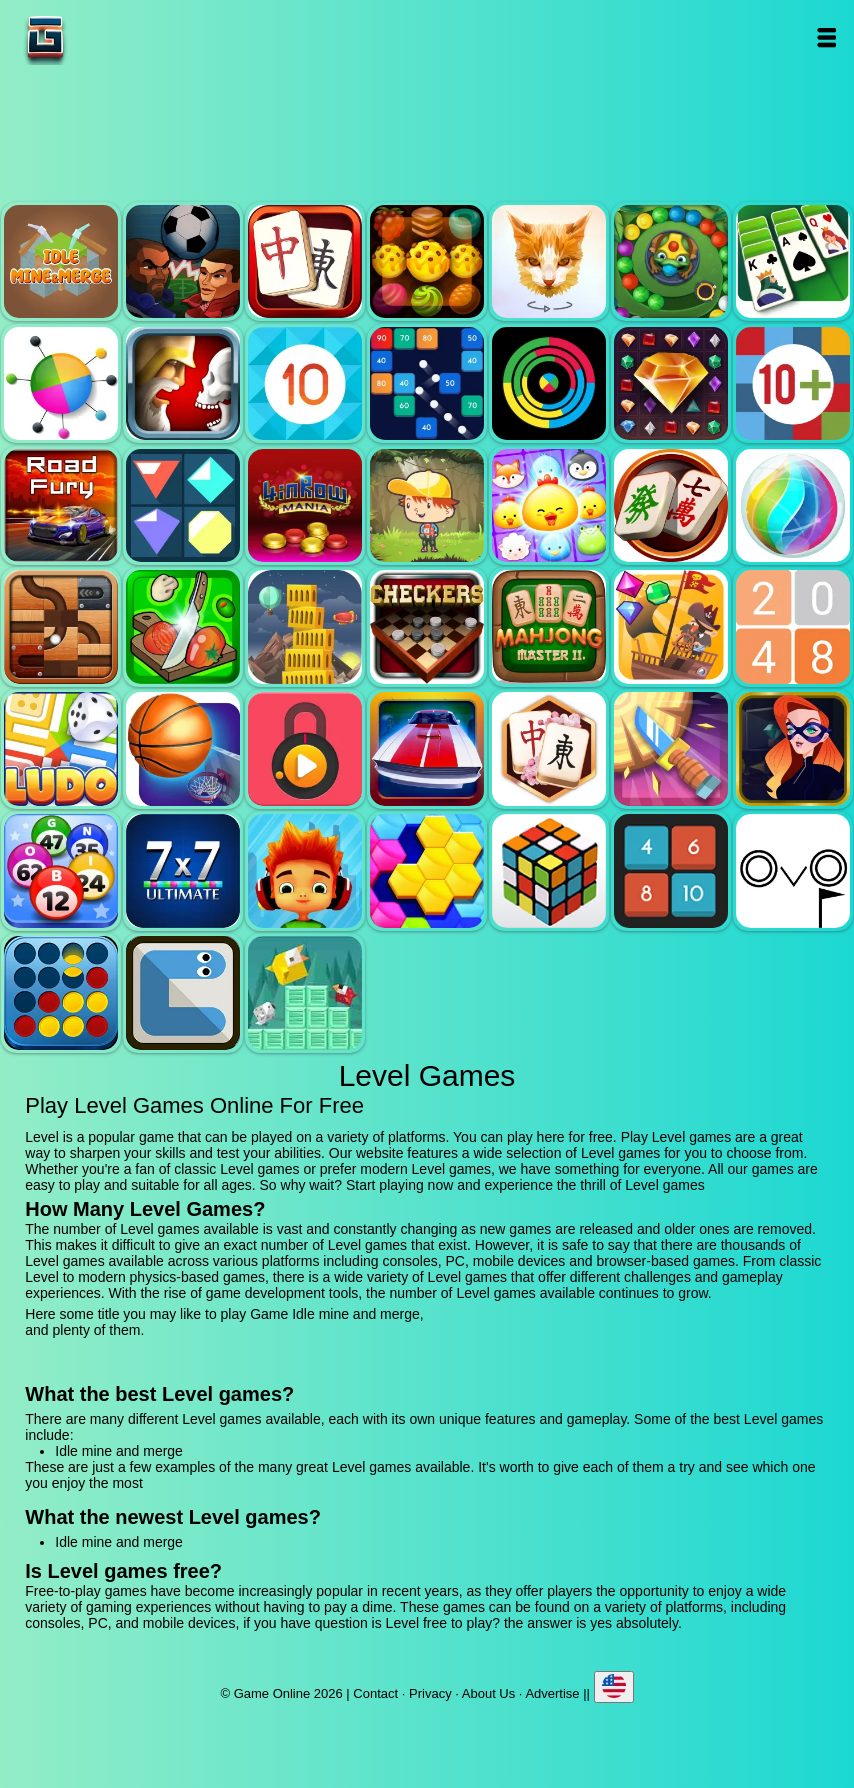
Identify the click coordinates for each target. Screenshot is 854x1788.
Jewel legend (671, 384)
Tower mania (305, 627)
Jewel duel (183, 384)
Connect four (61, 993)
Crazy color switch (549, 384)
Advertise (552, 1693)
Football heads (183, 262)
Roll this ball (61, 627)
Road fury (61, 506)
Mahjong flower (549, 749)
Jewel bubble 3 (793, 506)
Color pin (61, 384)
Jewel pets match (549, 506)
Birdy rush (305, 993)
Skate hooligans (305, 871)
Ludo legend (61, 749)
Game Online (108, 37)
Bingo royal (61, 871)
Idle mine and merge (61, 262)
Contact (375, 1693)
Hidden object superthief (793, 749)
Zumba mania (671, 262)
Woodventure (427, 506)
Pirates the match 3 (671, 627)
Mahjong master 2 (549, 627)
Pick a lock (305, 749)
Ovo (793, 871)
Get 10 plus (793, 384)
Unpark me (427, 749)
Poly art (549, 262)
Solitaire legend (793, 262)
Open (825, 37)
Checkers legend (427, 627)
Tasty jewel (427, 262)
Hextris (427, 871)
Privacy (430, 1693)
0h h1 (671, 871)
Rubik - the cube (549, 871)
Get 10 (305, 384)
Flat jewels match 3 (183, 506)
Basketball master (183, 749)
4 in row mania (305, 506)
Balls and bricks (427, 384)
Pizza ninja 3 (183, 627)
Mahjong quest (305, 262)
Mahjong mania (671, 506)
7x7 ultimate (183, 871)
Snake (183, 993)
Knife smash (671, 749)
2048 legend (793, 627)
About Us (488, 1693)
